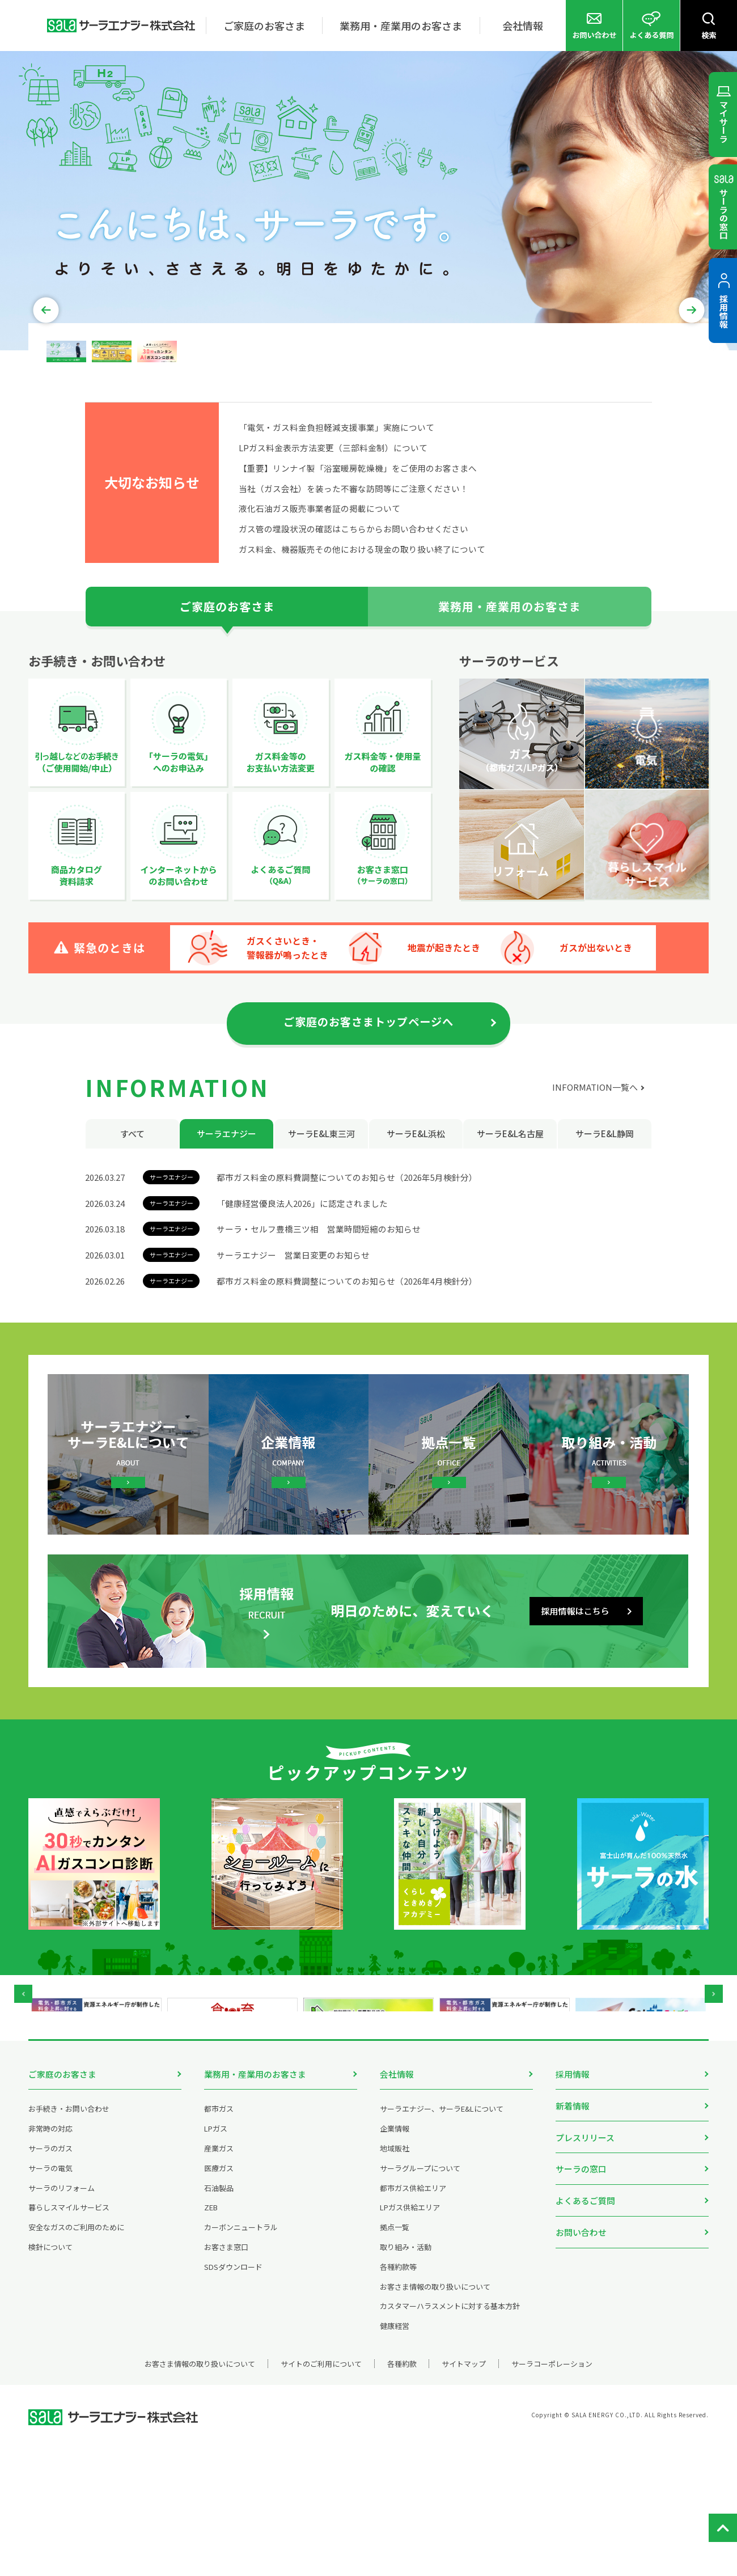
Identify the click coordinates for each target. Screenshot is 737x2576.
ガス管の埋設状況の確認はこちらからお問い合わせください (353, 620)
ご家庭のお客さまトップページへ (368, 1114)
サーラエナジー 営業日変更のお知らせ (293, 1347)
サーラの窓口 (581, 2297)
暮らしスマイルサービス (68, 2338)
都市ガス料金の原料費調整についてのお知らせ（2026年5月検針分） (347, 1269)
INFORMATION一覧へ (595, 1179)
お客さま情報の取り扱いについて (435, 2417)
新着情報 (573, 2235)
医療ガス (219, 2299)
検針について (50, 2377)
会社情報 (397, 2204)
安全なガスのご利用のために (76, 2358)
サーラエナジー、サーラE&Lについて (441, 2240)
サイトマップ (466, 2494)
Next (688, 399)
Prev (49, 399)
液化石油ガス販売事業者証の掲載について (319, 600)
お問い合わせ (581, 2359)
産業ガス (219, 2279)
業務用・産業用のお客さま (255, 2204)
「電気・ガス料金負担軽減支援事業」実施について (336, 519)
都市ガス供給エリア (413, 2319)
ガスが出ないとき (642, 1039)
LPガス (215, 2259)
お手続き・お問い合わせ (68, 2240)
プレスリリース (585, 2266)
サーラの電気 (50, 2299)
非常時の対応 (50, 2259)
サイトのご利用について (318, 2494)
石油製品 (219, 2319)
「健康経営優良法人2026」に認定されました (302, 1295)
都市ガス (219, 2240)
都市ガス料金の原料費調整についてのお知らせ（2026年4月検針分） (347, 1373)
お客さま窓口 (226, 2377)
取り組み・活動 (405, 2377)
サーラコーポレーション (557, 2494)
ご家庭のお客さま (62, 2204)
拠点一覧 (394, 2358)
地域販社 (394, 2279)
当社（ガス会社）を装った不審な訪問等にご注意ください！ (353, 580)
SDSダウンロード (233, 2397)
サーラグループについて (420, 2299)
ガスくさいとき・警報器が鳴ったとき (287, 1039)
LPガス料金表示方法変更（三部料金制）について (333, 539)
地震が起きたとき (462, 1039)
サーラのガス (50, 2279)
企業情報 (394, 2259)
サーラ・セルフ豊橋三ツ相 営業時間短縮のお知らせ (319, 1321)
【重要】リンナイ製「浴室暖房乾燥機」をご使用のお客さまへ (358, 560)
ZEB (211, 2338)
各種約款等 (398, 2397)
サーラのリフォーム (61, 2319)
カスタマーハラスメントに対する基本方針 (450, 2437)
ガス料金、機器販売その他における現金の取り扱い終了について (362, 641)
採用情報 (573, 2204)
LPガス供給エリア (410, 2338)
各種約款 (402, 2494)
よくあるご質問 (585, 2328)
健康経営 (394, 2456)
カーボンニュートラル (241, 2358)
